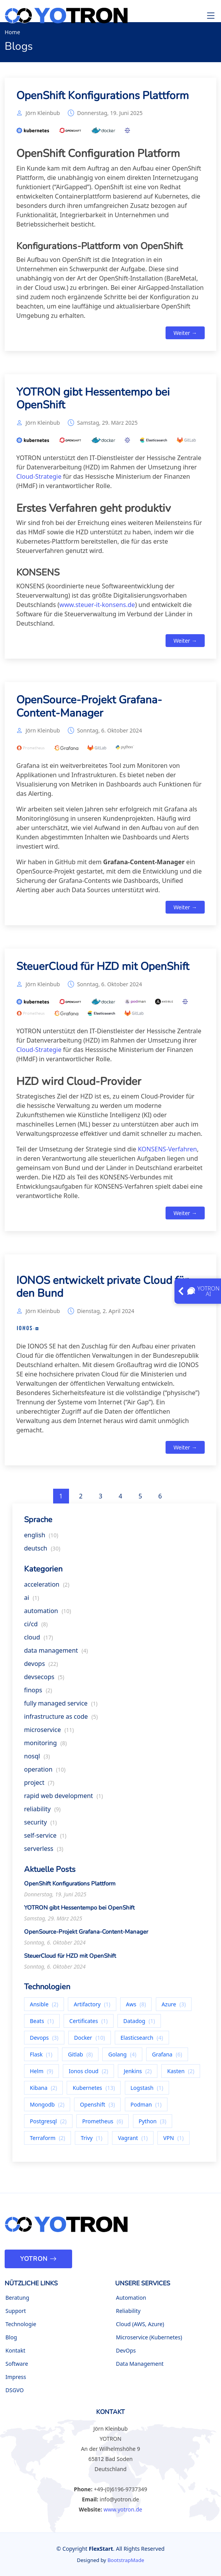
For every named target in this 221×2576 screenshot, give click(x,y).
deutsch (42, 1551)
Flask (41, 2057)
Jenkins (138, 2074)
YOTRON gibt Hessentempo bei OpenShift (93, 402)
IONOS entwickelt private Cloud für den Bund (102, 1290)
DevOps (126, 2350)
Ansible (44, 2007)
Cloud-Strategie (38, 479)
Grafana (167, 2057)
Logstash (147, 2091)
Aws (136, 2007)
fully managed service (60, 1706)
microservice (49, 1732)
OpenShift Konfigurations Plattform (102, 98)
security (40, 1825)
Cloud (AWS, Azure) (140, 2324)
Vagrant (133, 2141)
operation (45, 1772)
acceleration (46, 1587)
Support (15, 2311)
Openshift (97, 2107)
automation (47, 1614)
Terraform (47, 2141)
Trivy (91, 2141)
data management (56, 1653)
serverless (43, 1851)
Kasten (180, 2074)
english (41, 1538)
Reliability (128, 2311)
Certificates (88, 2024)
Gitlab (80, 2057)
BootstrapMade (125, 2560)
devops (41, 1666)
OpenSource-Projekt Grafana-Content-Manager (89, 710)
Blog (11, 2337)
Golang (122, 2057)
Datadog (139, 2024)
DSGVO (14, 2390)
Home (12, 32)
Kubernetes (94, 2091)
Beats (42, 2024)
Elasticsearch (142, 2040)
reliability (42, 1812)
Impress (15, 2377)
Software (16, 2364)
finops (38, 1693)
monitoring (45, 1746)
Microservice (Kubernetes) (149, 2337)
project (39, 1785)
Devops (44, 2040)
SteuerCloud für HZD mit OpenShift (102, 970)
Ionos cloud (88, 2074)
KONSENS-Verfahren (167, 1152)
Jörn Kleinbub (43, 116)
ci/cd (36, 1627)
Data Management (140, 2364)
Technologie (20, 2324)
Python (153, 2124)
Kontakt (15, 2350)
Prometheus (102, 2124)
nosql (37, 1759)
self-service (45, 1838)
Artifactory (92, 2007)
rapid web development (63, 1799)
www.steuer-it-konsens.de (97, 607)
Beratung (17, 2297)
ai (31, 1600)
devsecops (44, 1680)
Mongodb (47, 2107)
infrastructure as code (61, 1719)
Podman (146, 2107)
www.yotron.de (123, 2509)
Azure (174, 2007)
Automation (131, 2297)
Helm (41, 2074)
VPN (173, 2141)
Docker (89, 2040)
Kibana (43, 2091)
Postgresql (48, 2124)
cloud (38, 1640)
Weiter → (185, 336)
